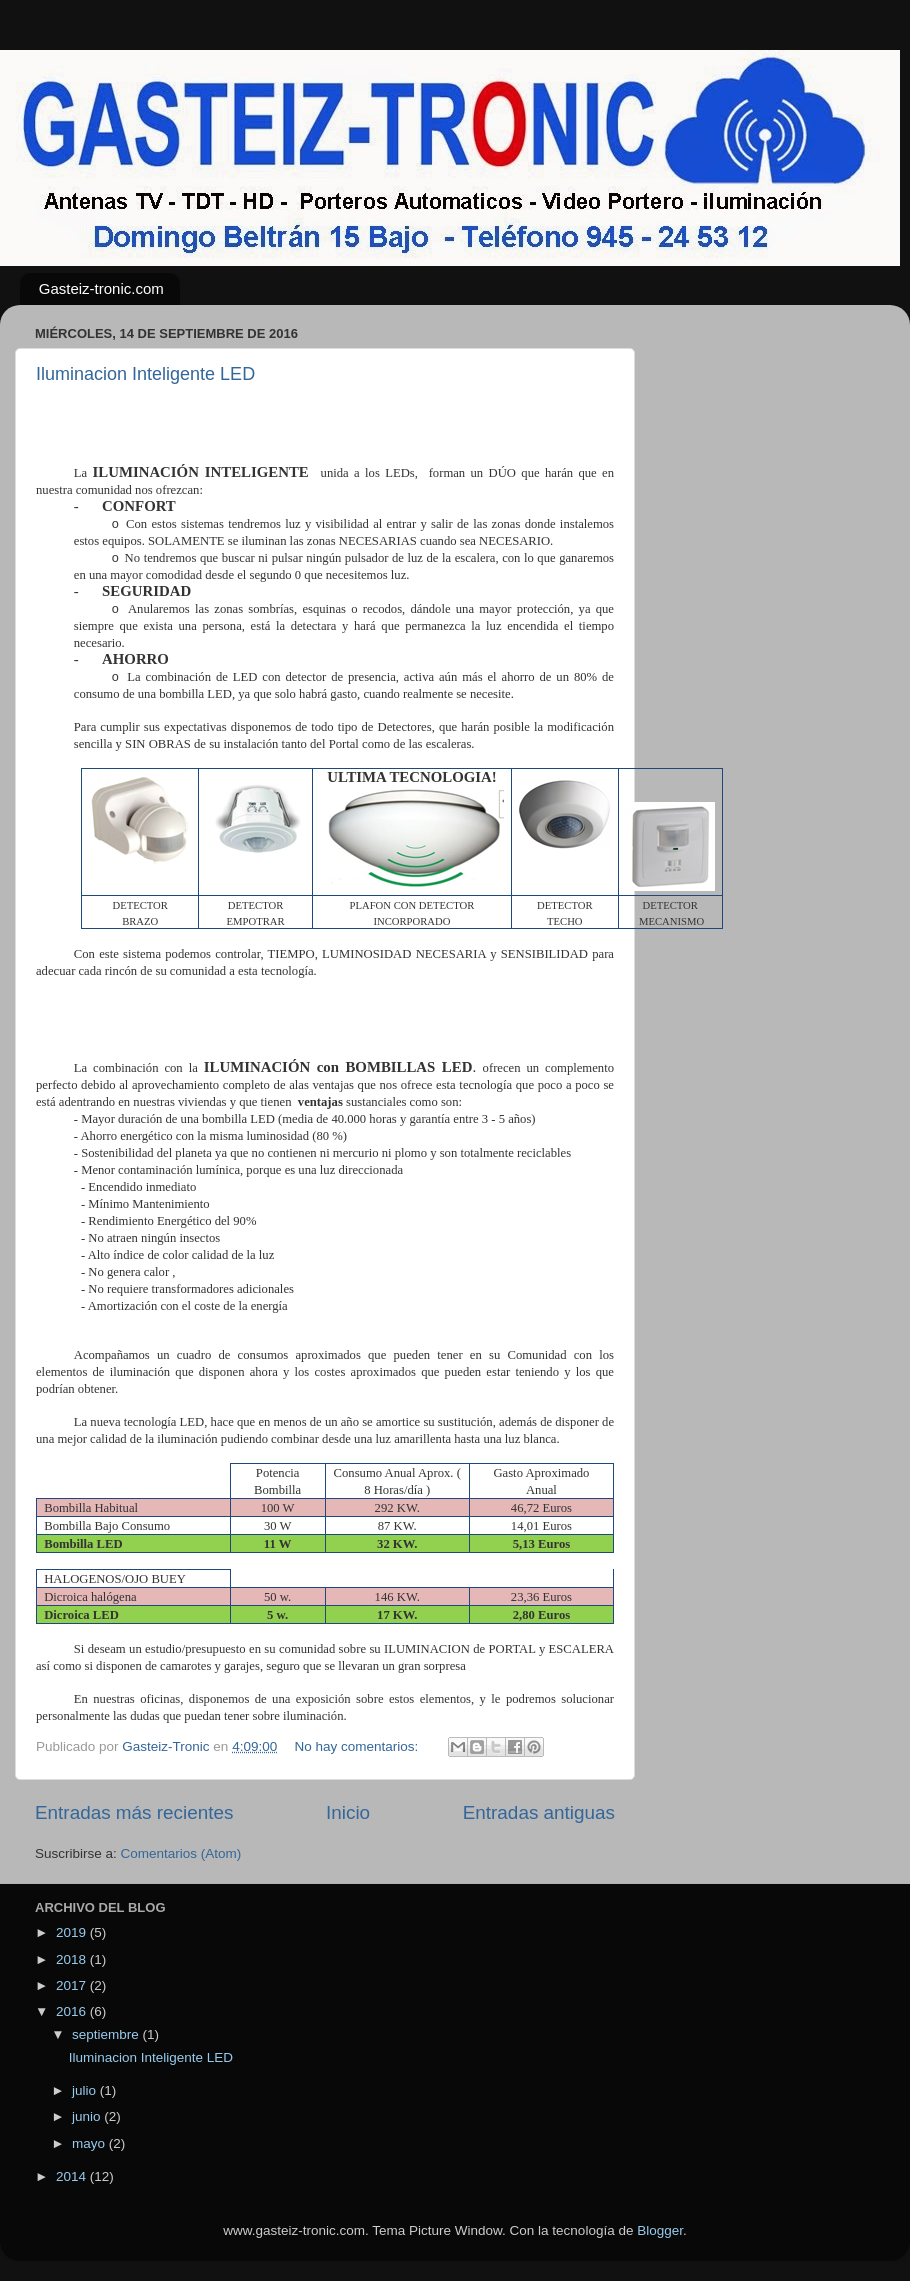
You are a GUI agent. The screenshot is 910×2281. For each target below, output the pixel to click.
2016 (73, 2011)
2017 (73, 1985)
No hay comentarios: (358, 1746)
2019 (73, 1932)
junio (88, 2116)
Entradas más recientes (134, 1812)
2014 (73, 2176)
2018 (73, 1959)
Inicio (348, 1812)
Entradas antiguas (539, 1812)
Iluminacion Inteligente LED (145, 374)
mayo (90, 2143)
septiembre (107, 2034)
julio (86, 2090)
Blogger (660, 2230)
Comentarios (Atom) (181, 1853)
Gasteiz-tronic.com (101, 288)
